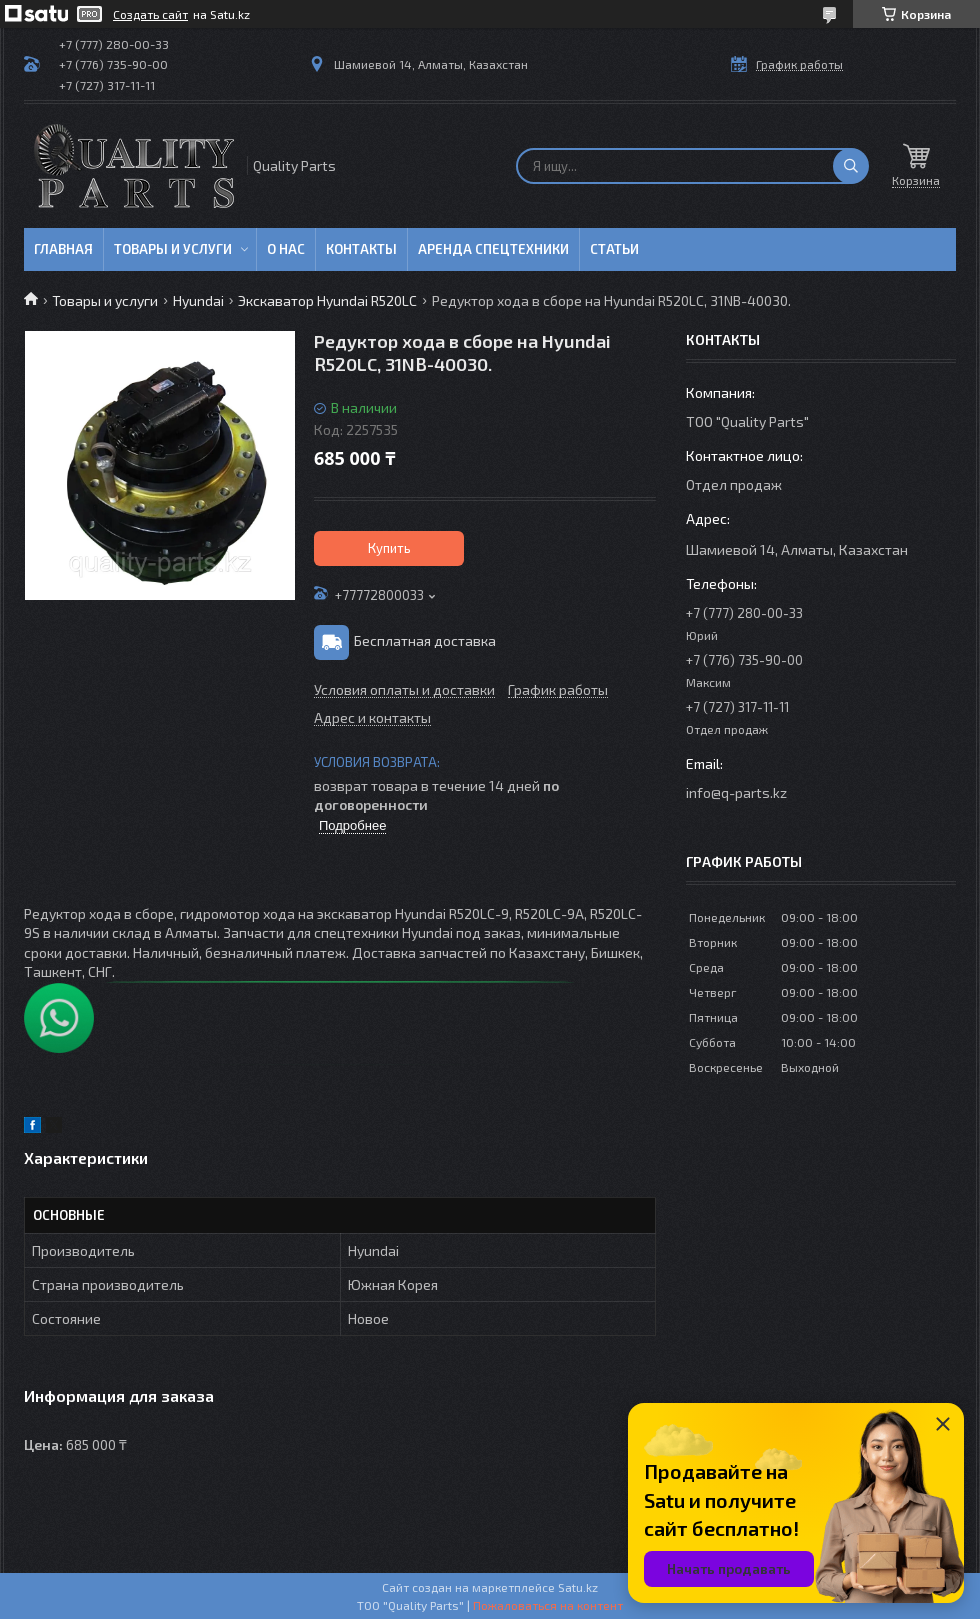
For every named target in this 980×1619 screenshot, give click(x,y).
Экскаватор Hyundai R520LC (327, 300)
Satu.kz (578, 1587)
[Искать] (851, 166)
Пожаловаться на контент (548, 1605)
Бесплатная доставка (425, 640)
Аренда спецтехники (493, 249)
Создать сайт (150, 14)
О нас (286, 249)
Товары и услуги (173, 249)
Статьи (614, 249)
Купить (389, 548)
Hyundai (198, 300)
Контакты (361, 249)
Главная (63, 249)
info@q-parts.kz (736, 792)
